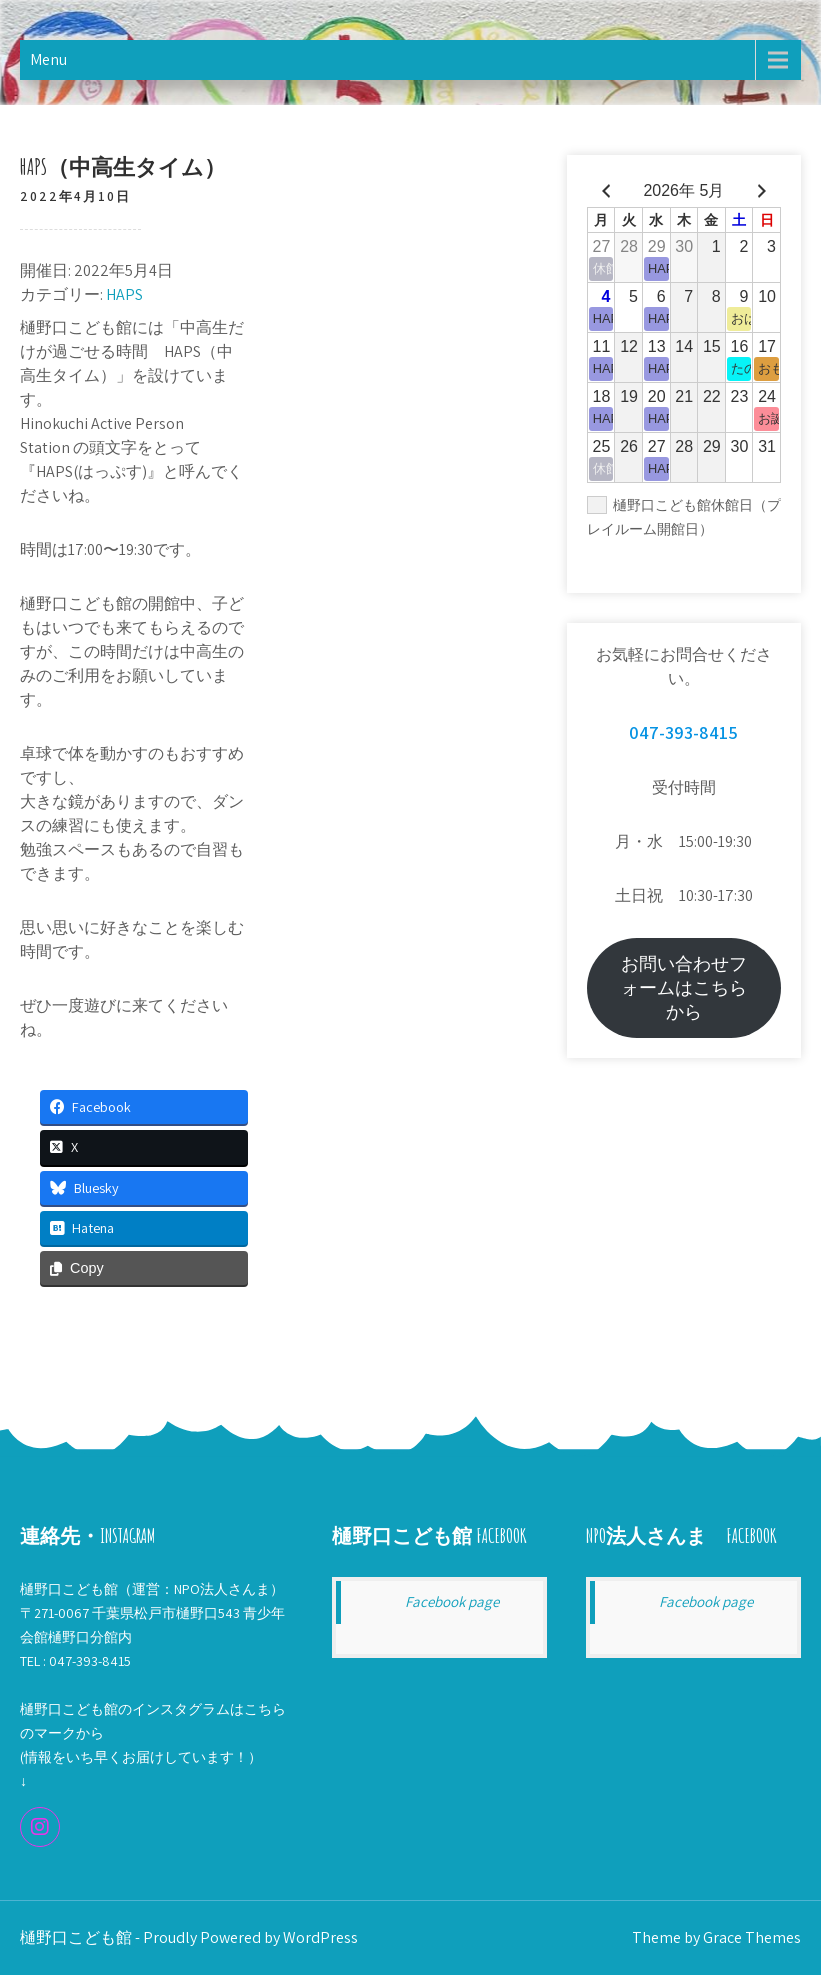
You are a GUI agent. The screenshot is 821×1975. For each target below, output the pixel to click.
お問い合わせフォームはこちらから (684, 987)
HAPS (124, 294)
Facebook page (452, 1601)
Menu (48, 59)
